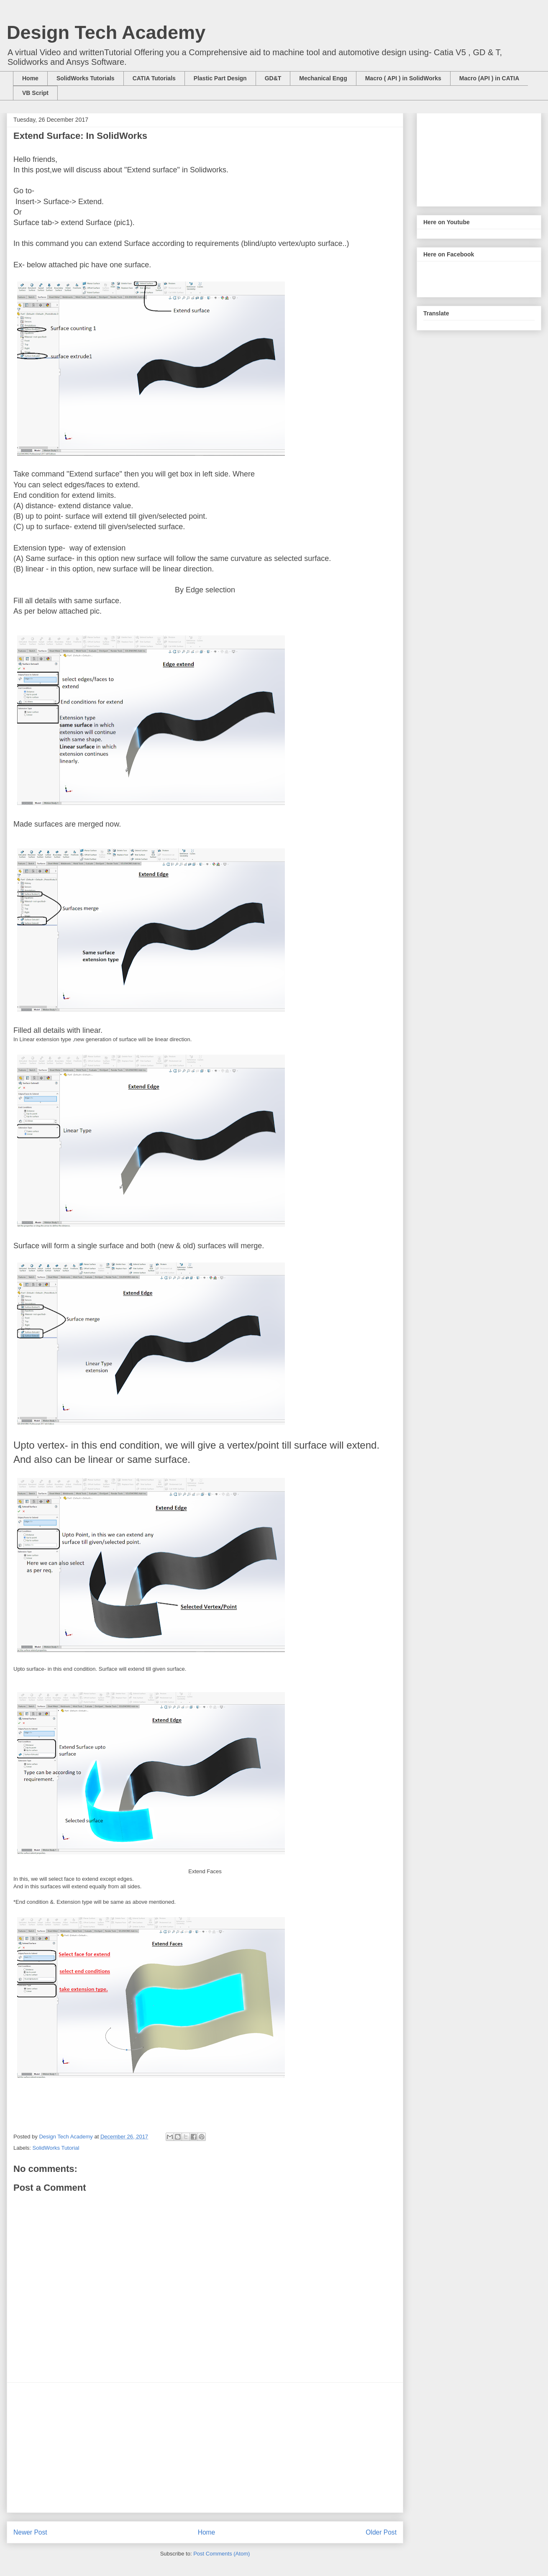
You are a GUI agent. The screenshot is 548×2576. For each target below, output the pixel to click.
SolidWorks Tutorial (56, 2148)
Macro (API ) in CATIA (489, 78)
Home (30, 78)
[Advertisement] (205, 2447)
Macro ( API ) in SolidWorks (403, 78)
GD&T (273, 78)
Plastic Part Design (220, 78)
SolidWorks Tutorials (85, 78)
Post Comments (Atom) (221, 2553)
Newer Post (30, 2532)
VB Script (35, 93)
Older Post (381, 2532)
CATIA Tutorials (154, 78)
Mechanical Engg (323, 78)
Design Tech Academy (106, 32)
